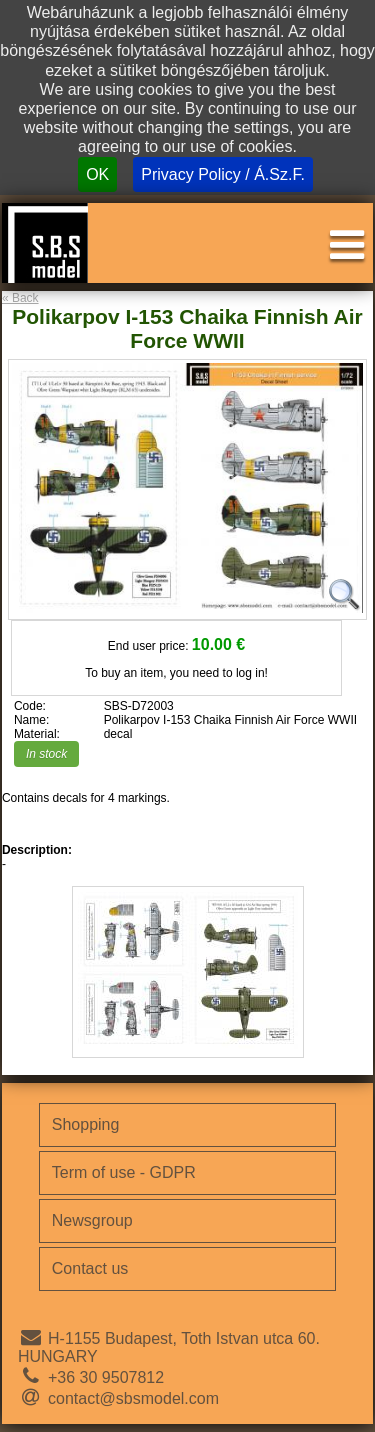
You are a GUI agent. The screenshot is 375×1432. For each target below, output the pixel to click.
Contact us (90, 1268)
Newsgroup (92, 1220)
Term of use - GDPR (124, 1172)
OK (97, 174)
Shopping (86, 1124)
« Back (20, 298)
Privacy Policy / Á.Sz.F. (223, 174)
